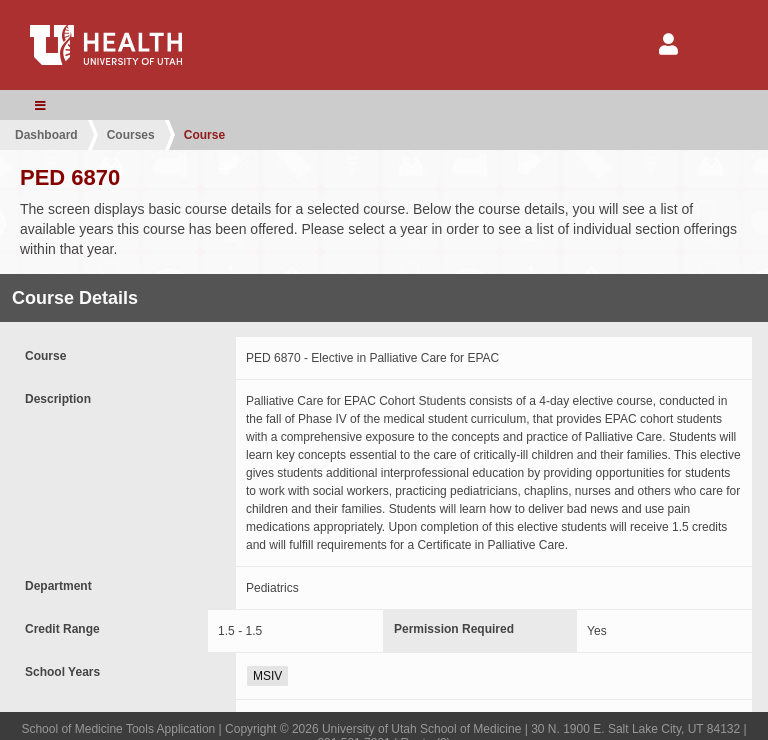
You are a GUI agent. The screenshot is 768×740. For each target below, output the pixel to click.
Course (204, 135)
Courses (131, 135)
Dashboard (46, 135)
